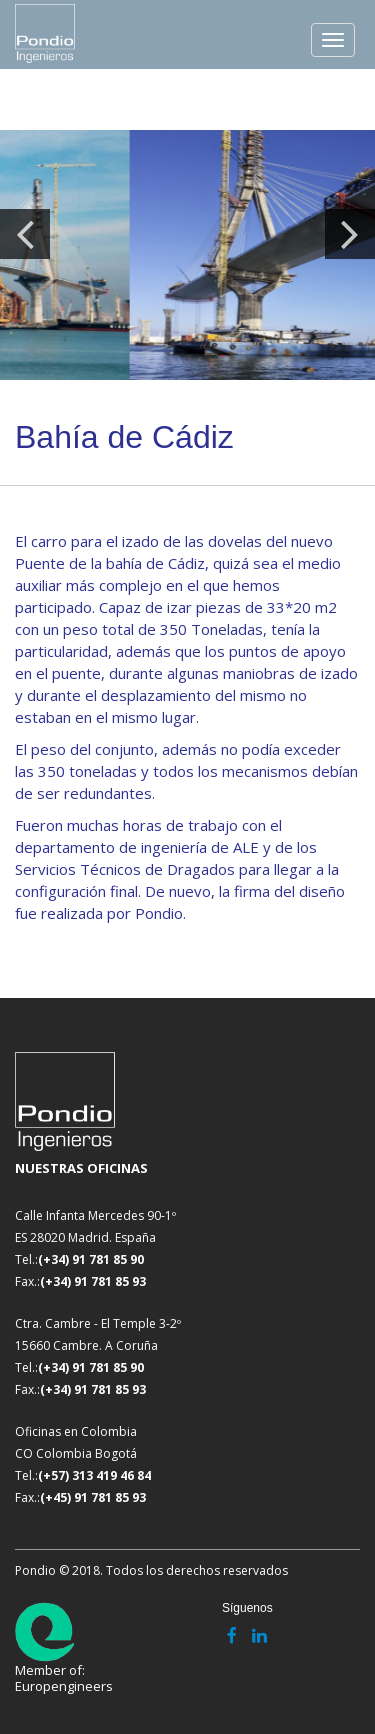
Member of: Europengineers (64, 1647)
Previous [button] (25, 234)
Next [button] (350, 234)
